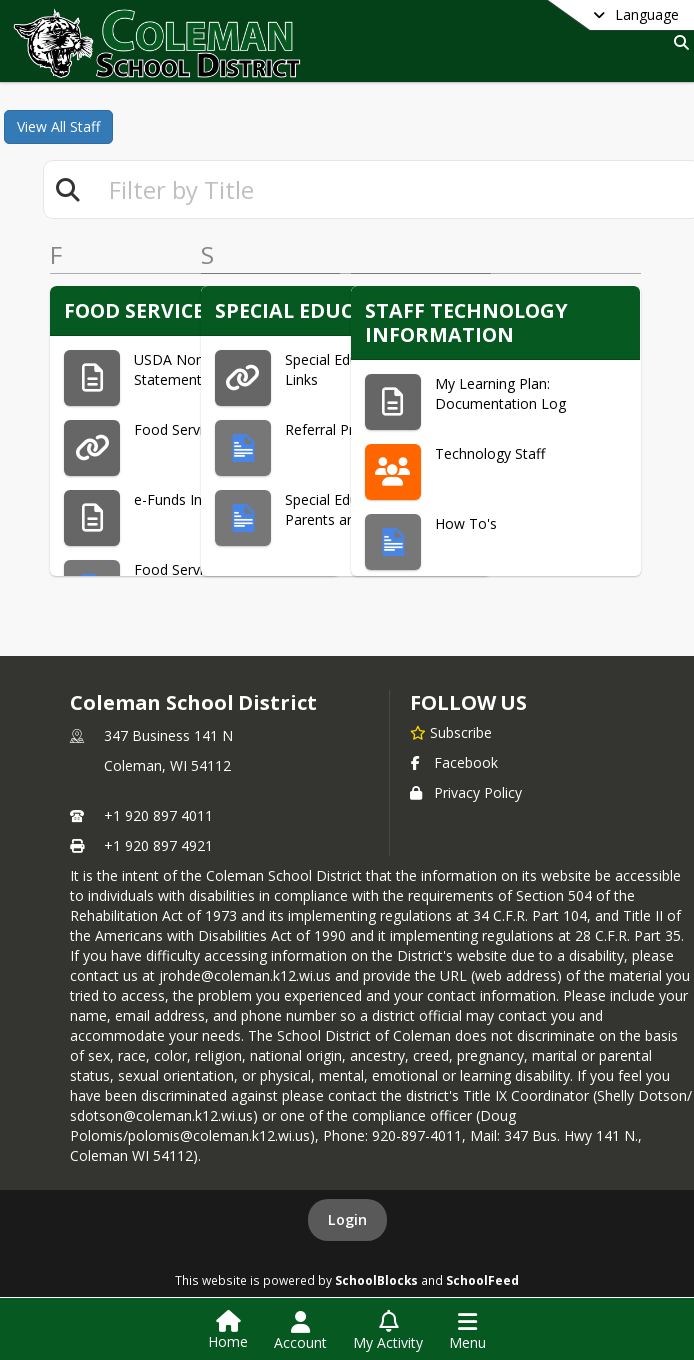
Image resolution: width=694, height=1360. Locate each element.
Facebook (454, 762)
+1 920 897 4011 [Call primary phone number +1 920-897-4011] (158, 815)
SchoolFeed (482, 1280)
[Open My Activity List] (388, 1331)
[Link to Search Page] (677, 42)
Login (347, 1219)
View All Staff (58, 126)
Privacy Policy (466, 792)
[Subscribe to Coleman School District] (451, 732)
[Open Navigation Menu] (467, 1331)
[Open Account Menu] (300, 1331)
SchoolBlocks (376, 1280)
